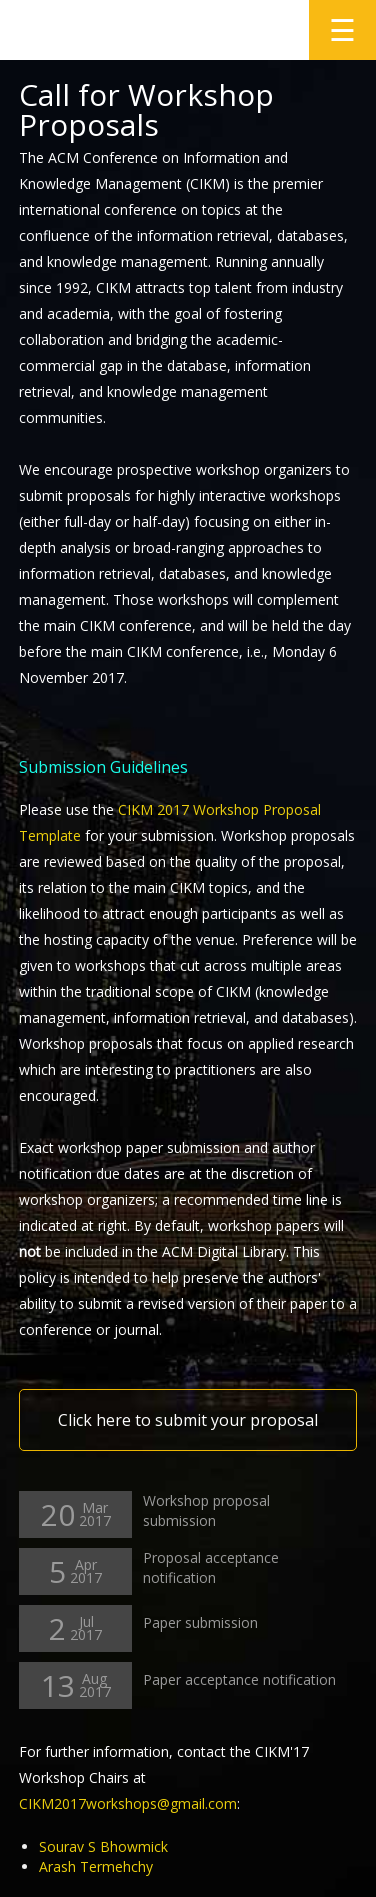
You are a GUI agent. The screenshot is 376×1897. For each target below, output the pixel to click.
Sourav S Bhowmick (103, 1846)
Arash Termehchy (96, 1866)
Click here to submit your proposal (188, 1420)
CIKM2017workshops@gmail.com (128, 1803)
